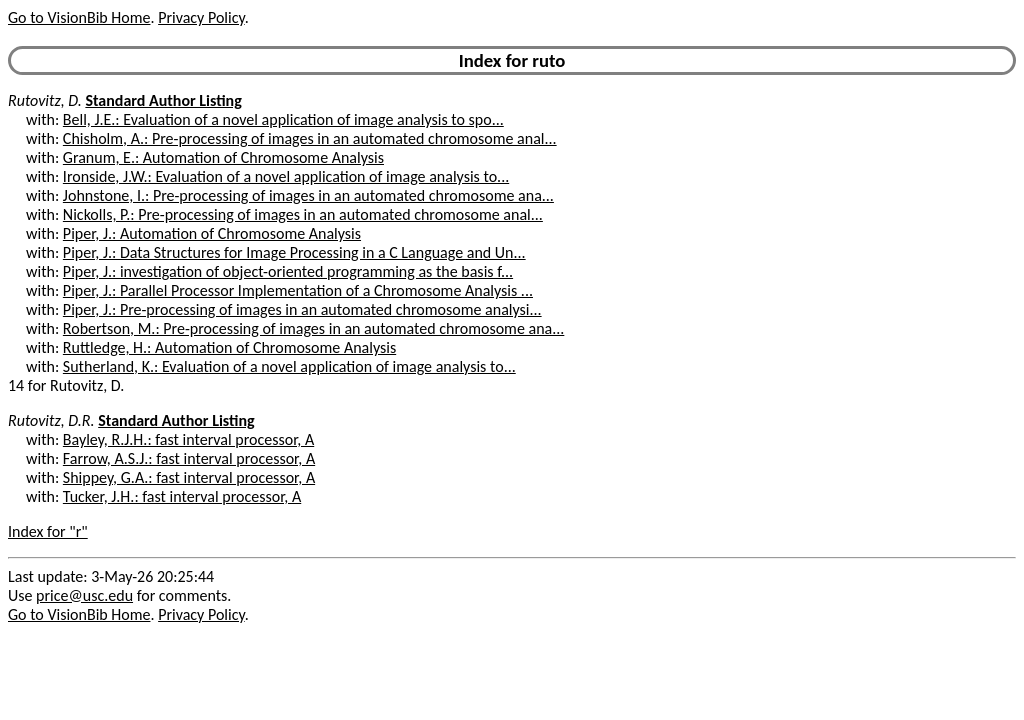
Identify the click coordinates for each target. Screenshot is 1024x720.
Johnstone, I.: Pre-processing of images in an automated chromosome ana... (308, 195)
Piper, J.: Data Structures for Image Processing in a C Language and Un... (294, 252)
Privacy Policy (201, 17)
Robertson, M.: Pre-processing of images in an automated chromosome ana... (313, 328)
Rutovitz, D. (45, 100)
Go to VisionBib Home (79, 17)
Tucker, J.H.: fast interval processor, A (182, 496)
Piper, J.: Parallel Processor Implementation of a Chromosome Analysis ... (298, 290)
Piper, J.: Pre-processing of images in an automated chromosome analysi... (302, 309)
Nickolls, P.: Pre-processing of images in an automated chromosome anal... (303, 214)
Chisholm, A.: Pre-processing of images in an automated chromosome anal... (310, 138)
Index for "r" (48, 531)
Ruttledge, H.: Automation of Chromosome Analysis (229, 347)
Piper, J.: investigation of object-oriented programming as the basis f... (288, 271)
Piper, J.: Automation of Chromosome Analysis (212, 233)
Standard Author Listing (163, 100)
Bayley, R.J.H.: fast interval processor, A (188, 439)
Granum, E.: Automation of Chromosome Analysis (223, 157)
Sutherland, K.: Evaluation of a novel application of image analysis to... (289, 366)
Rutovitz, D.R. (51, 420)
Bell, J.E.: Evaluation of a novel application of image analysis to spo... (283, 119)
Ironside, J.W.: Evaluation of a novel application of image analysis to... (286, 176)
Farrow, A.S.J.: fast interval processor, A (189, 458)
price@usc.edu (84, 595)
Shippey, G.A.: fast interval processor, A (189, 477)
